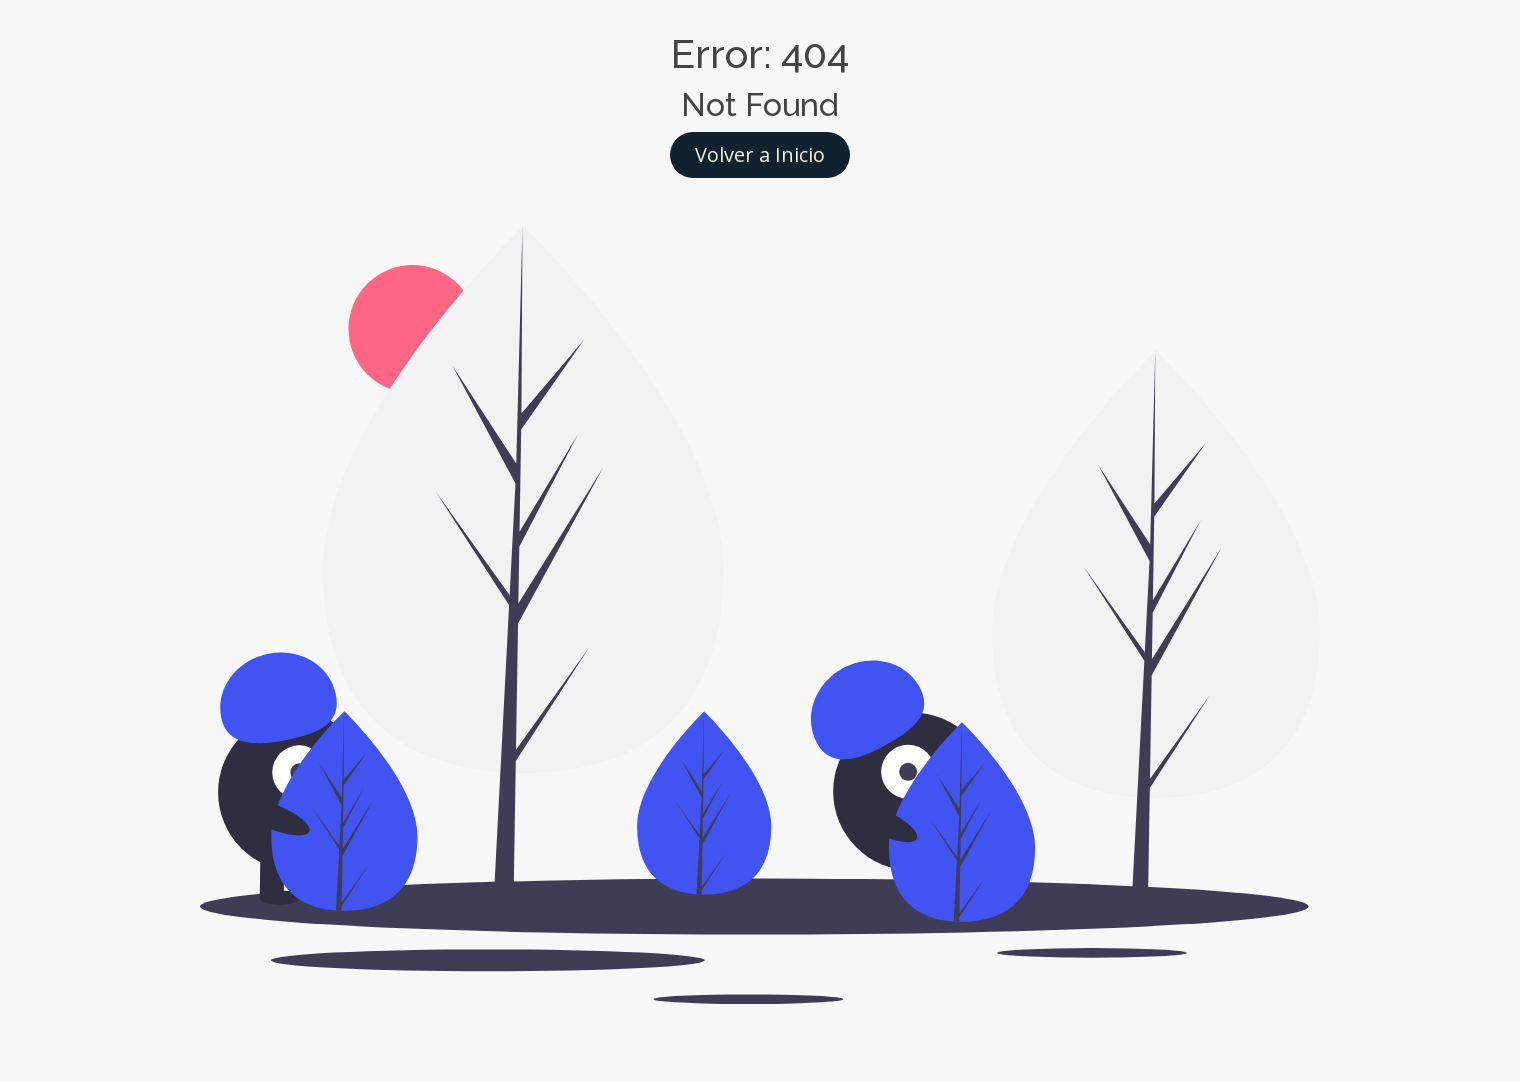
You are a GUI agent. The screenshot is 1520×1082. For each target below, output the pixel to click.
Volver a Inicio (760, 154)
